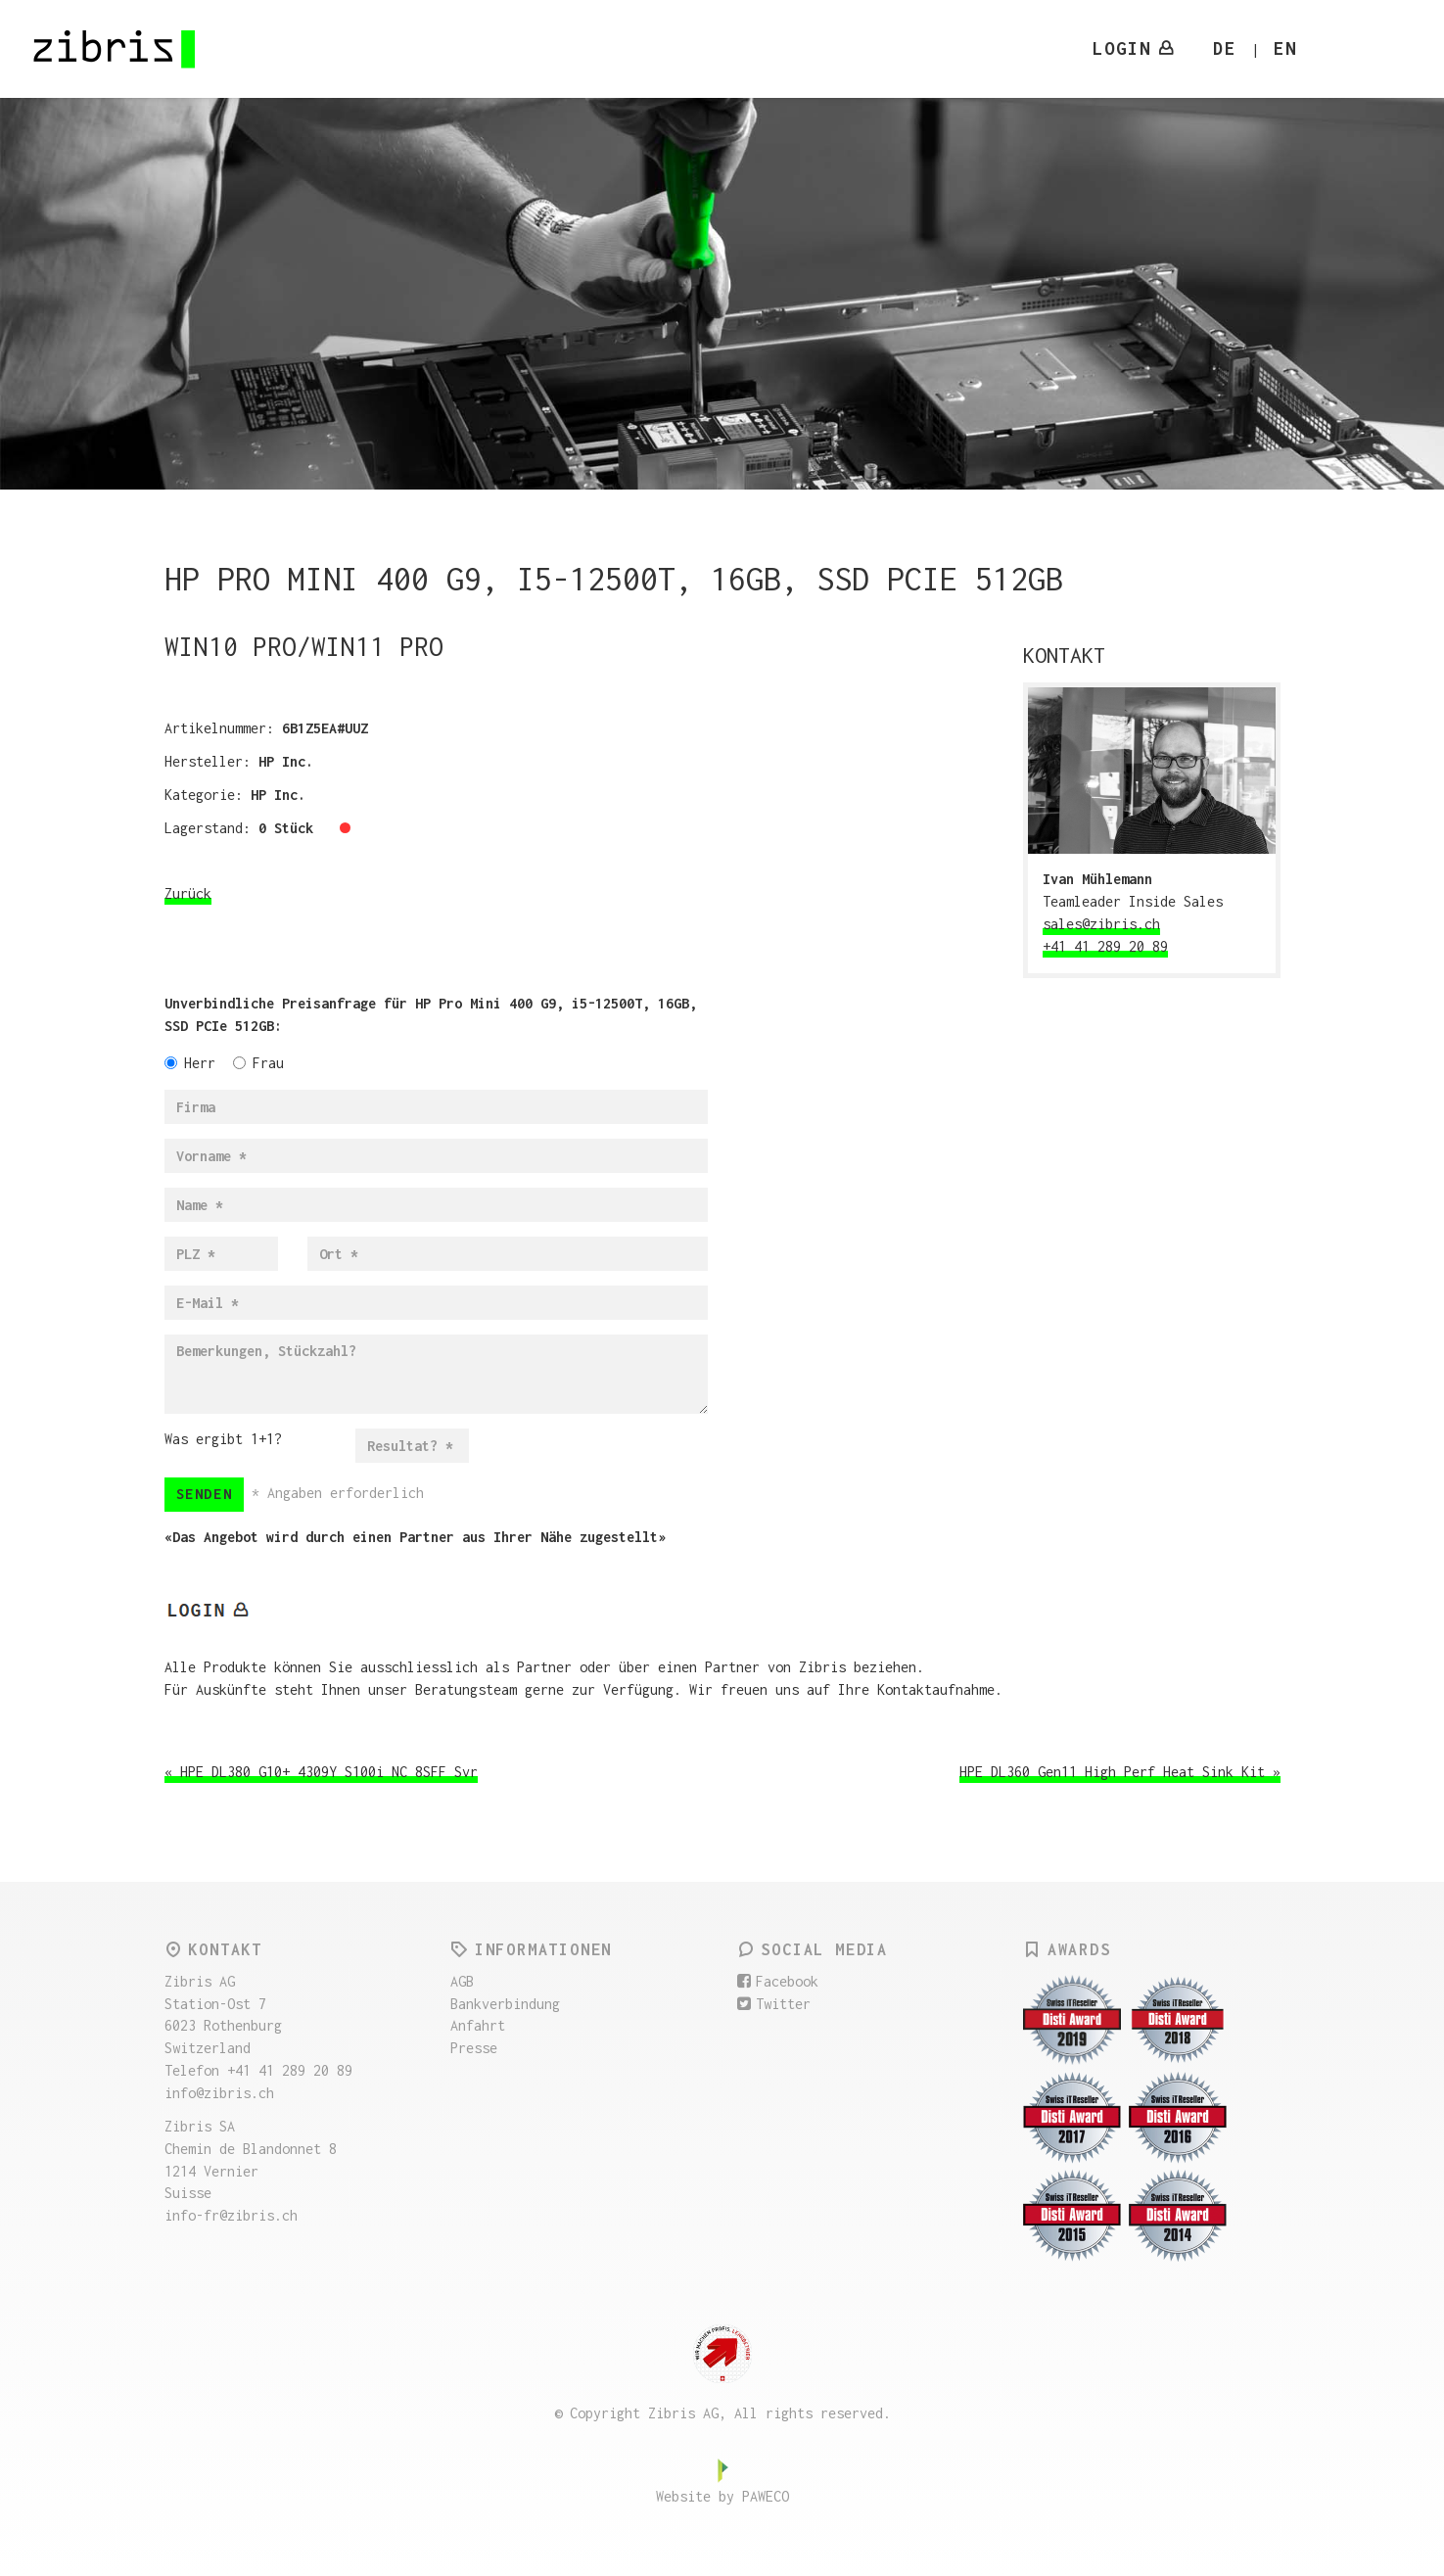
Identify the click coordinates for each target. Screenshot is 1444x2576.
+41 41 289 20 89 (1105, 946)
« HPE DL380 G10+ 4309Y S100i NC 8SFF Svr (321, 1771)
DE (1224, 48)
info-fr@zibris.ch (231, 2215)
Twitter (774, 2003)
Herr (189, 1062)
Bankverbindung (505, 2003)
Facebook (777, 1981)
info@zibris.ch (219, 2092)
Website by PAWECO (722, 2496)
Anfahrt (477, 2025)
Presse (473, 2047)
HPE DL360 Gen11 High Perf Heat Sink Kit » (1120, 1771)
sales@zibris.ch (1101, 923)
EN (1285, 48)
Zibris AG (115, 49)
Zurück (187, 893)
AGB (462, 1981)
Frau (258, 1062)
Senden (204, 1493)
